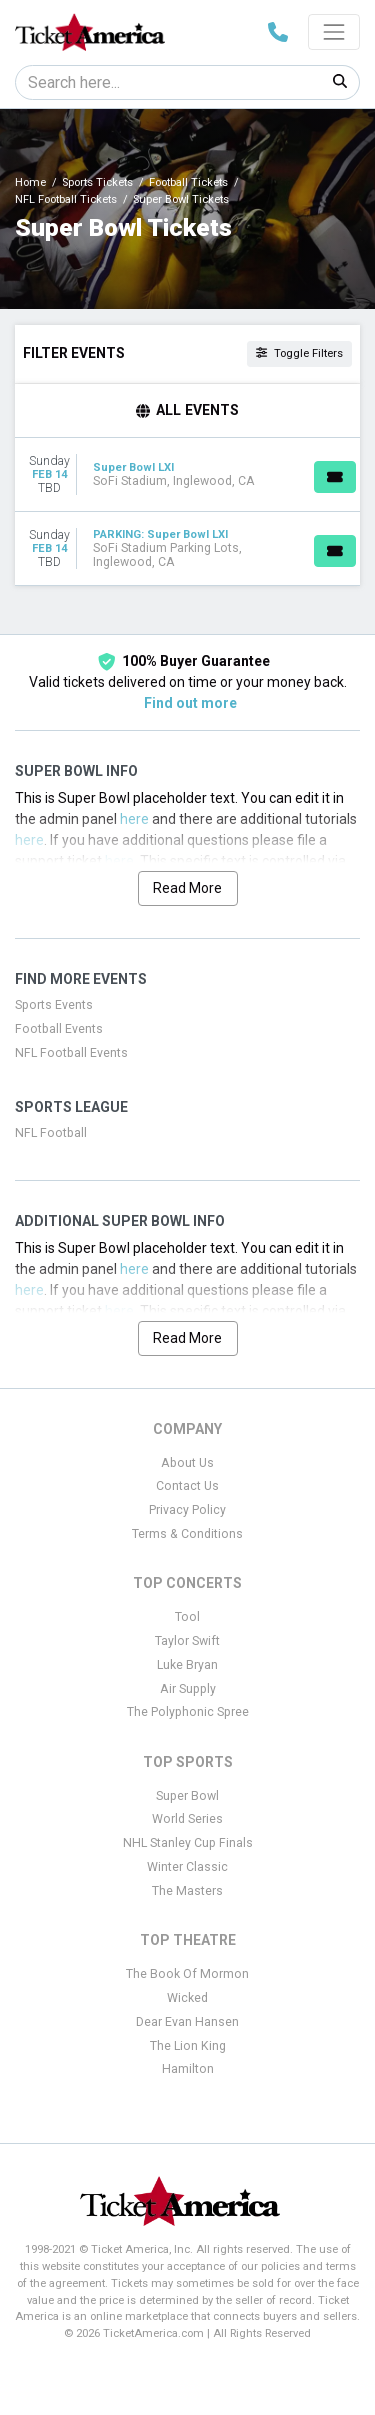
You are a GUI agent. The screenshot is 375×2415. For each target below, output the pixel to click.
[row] (187, 475)
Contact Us (187, 1486)
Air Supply (188, 1689)
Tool (187, 1617)
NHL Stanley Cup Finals (188, 1843)
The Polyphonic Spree (188, 1712)
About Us (187, 1463)
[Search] (168, 82)
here (134, 819)
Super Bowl (187, 1796)
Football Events (59, 1029)
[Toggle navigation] (334, 32)
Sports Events (54, 1005)
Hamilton (188, 2069)
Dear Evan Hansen (187, 2022)
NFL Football (51, 1133)
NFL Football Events (71, 1053)
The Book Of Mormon (187, 1974)
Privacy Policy (187, 1510)
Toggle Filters (299, 353)
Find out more (190, 703)
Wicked (187, 1998)
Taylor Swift (187, 1641)
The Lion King (188, 2046)
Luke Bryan (187, 1665)
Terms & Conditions (187, 1534)
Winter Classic (187, 1867)
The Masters (187, 1891)
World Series (187, 1819)
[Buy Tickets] (335, 477)
